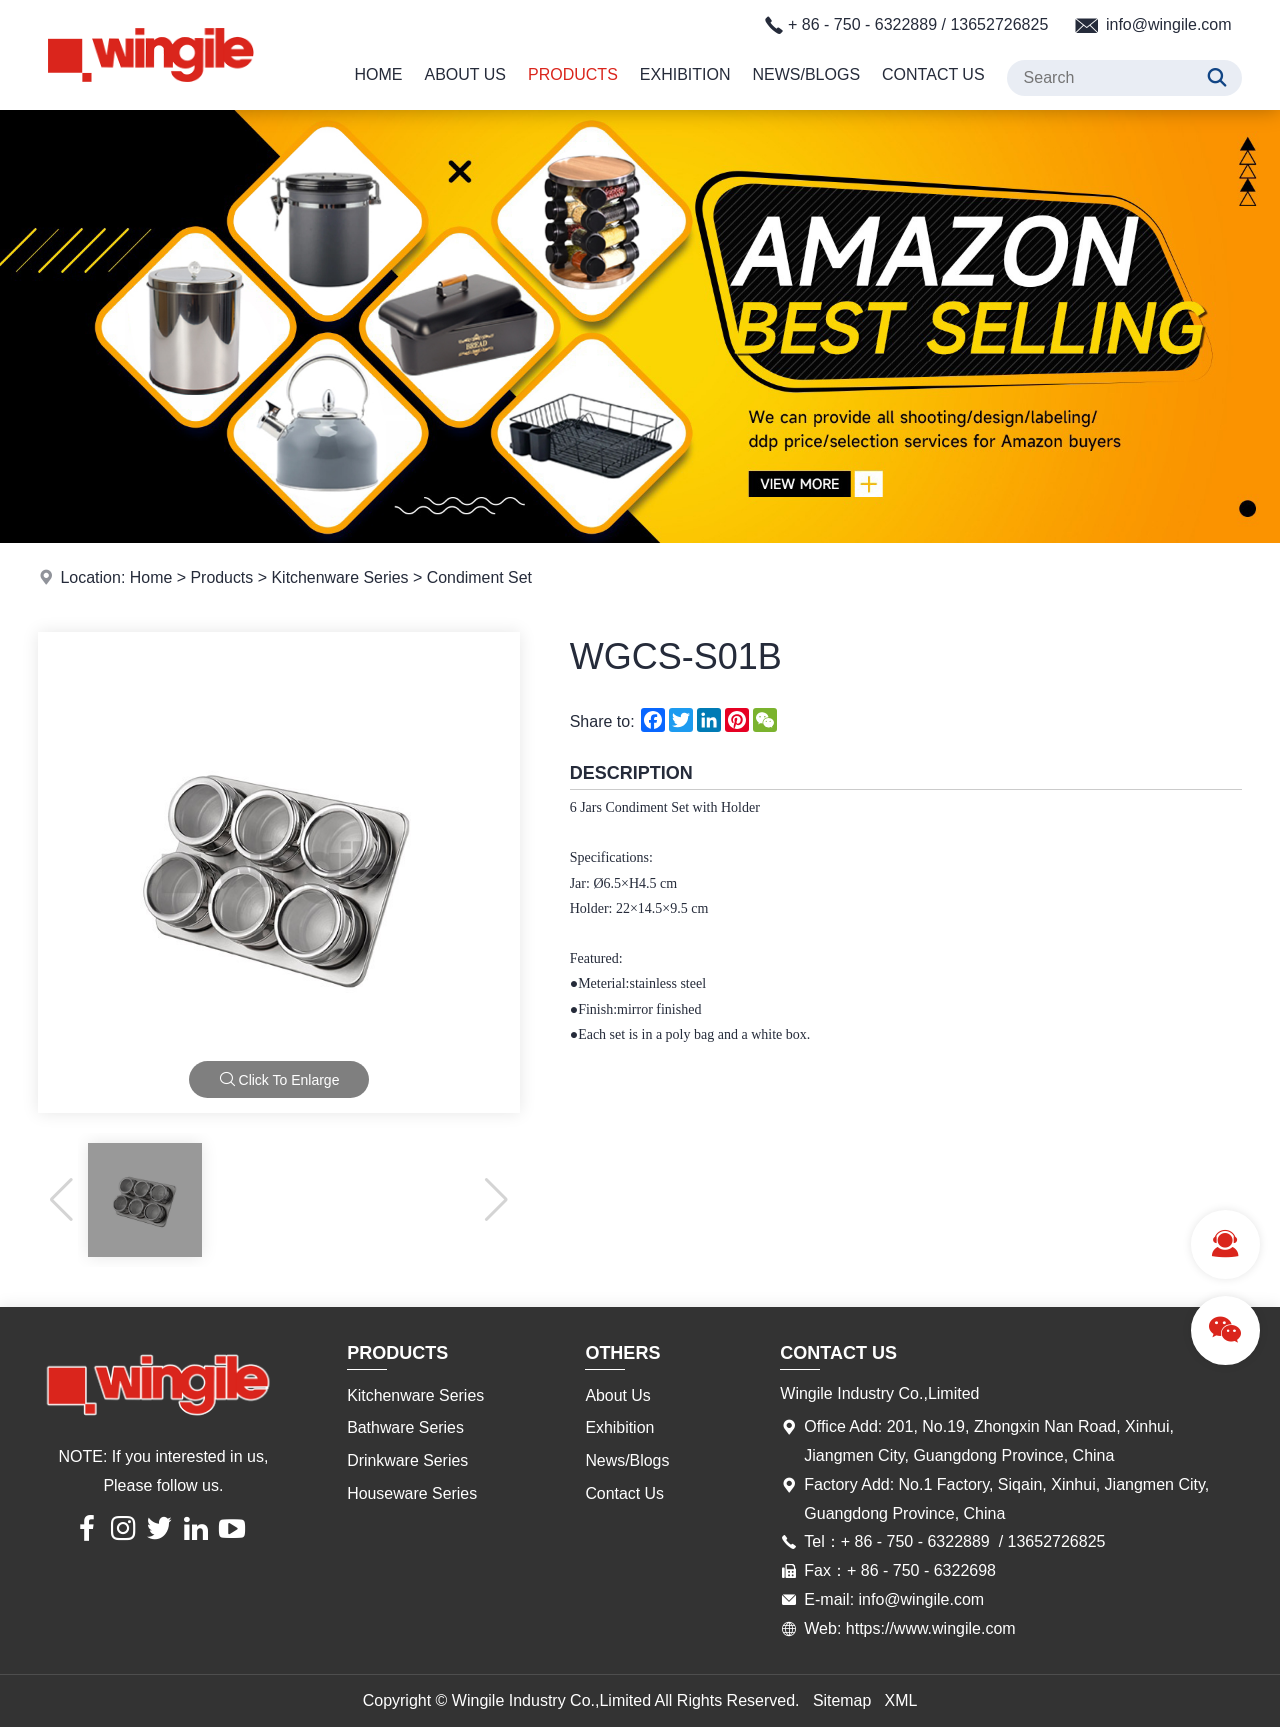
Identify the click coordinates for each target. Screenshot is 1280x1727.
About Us (466, 74)
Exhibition (685, 74)
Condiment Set (481, 577)
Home (379, 74)
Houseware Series (412, 1493)
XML (901, 1700)
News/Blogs (806, 74)
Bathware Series (405, 1427)
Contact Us (933, 74)
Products (573, 74)
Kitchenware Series (341, 577)
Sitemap (842, 1700)
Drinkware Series (408, 1460)
